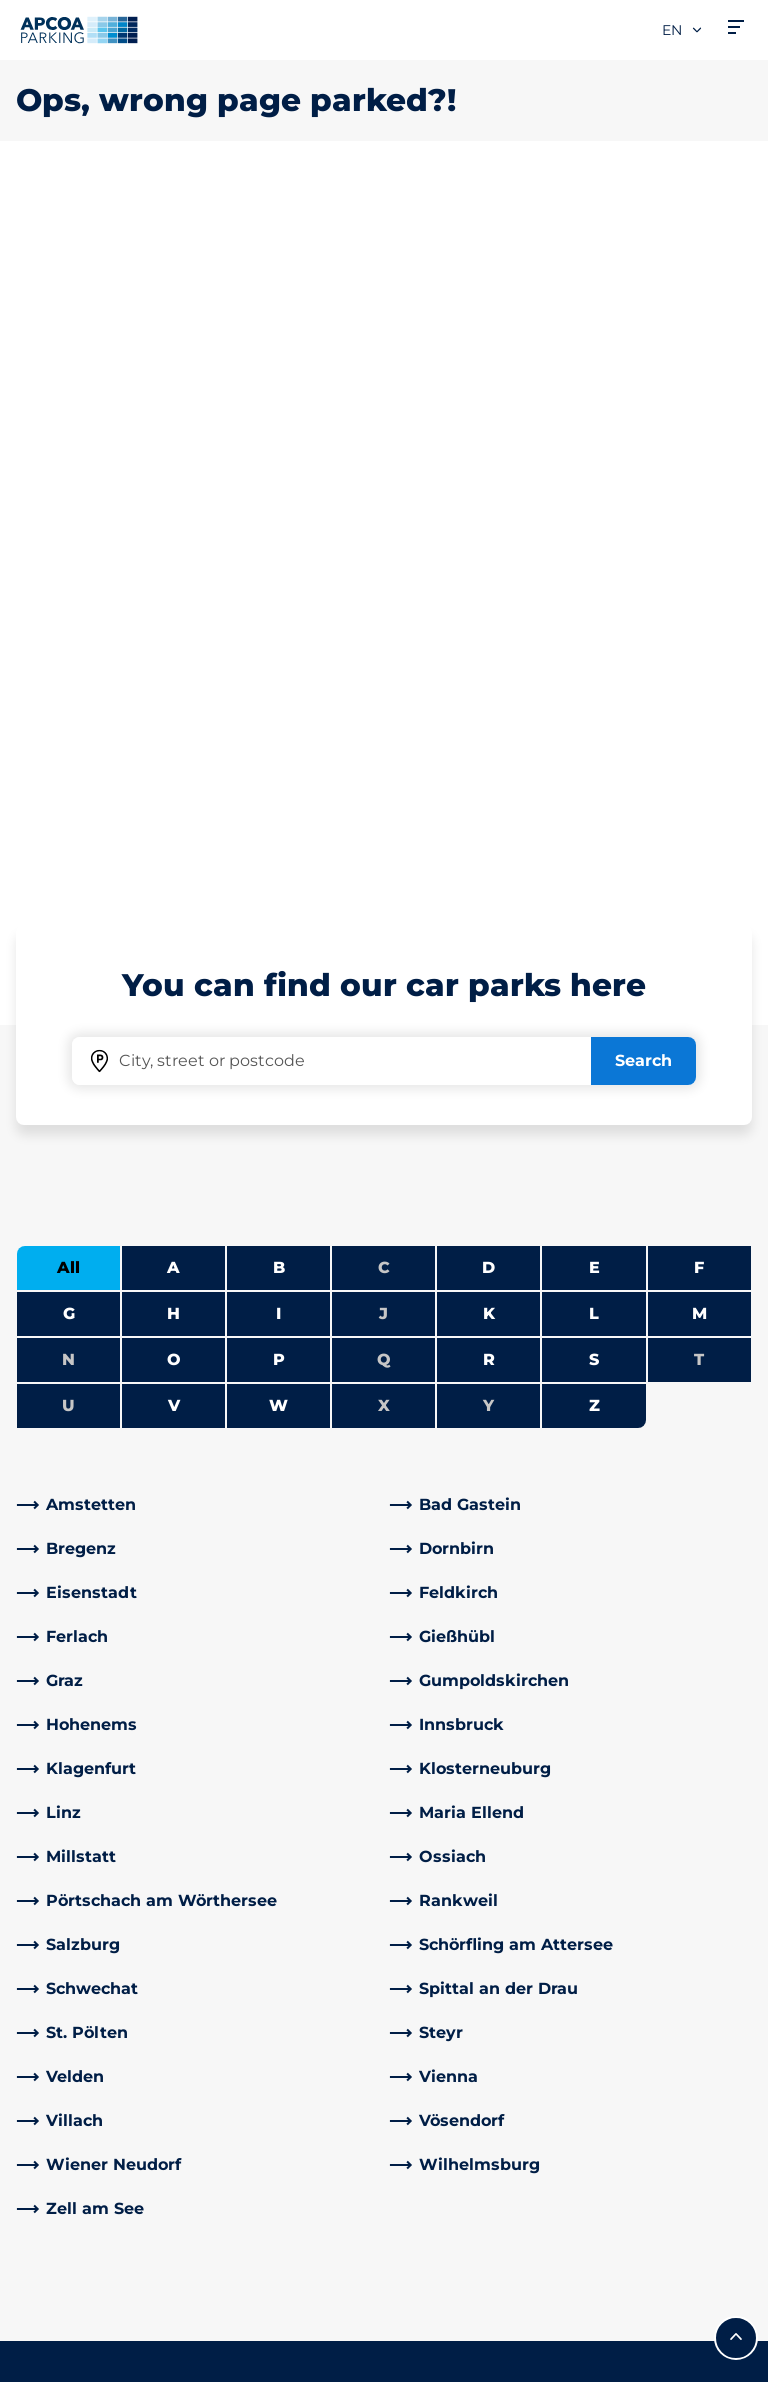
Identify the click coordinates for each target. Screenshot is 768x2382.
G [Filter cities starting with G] (69, 609)
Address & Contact (282, 1864)
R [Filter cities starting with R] (489, 655)
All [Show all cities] (68, 563)
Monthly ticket (75, 2008)
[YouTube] (300, 2025)
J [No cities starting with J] (383, 609)
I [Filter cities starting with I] (278, 609)
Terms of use (60, 2301)
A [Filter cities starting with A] (173, 563)
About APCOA (456, 1808)
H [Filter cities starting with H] (173, 609)
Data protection (72, 2330)
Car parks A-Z (69, 1784)
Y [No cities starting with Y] (488, 701)
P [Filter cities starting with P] (279, 655)
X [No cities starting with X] (384, 701)
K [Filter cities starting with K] (489, 609)
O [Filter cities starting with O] (174, 655)
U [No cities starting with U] (68, 701)
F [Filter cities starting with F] (699, 563)
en (683, 30)
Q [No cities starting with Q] (384, 655)
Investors (437, 2168)
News (422, 2200)
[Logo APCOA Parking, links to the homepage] (79, 30)
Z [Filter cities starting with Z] (594, 701)
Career (426, 1840)
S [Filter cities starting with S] (594, 655)
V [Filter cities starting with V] (174, 701)
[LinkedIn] (260, 2025)
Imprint (42, 2359)
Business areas (459, 2056)
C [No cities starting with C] (384, 563)
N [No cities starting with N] (68, 655)
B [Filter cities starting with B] (279, 563)
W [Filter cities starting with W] (278, 701)
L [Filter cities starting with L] (594, 609)
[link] (197, 801)
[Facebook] (220, 2025)
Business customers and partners (460, 2112)
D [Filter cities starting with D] (488, 563)
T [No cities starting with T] (699, 655)
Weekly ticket (71, 2040)
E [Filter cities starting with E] (594, 563)
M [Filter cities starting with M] (699, 609)
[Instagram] (340, 2025)
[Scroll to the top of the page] (736, 1634)
